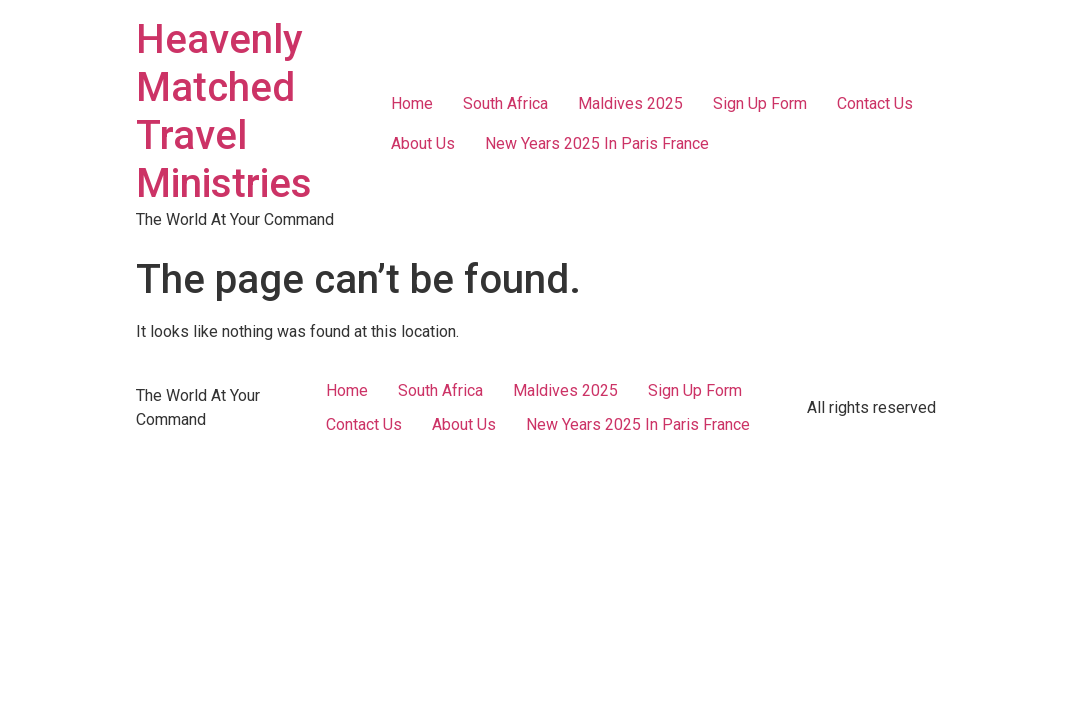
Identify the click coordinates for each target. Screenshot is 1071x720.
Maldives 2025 (630, 103)
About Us (423, 143)
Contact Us (875, 103)
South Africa (505, 103)
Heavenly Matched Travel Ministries (224, 111)
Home (412, 103)
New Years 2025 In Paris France (597, 143)
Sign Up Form (760, 103)
